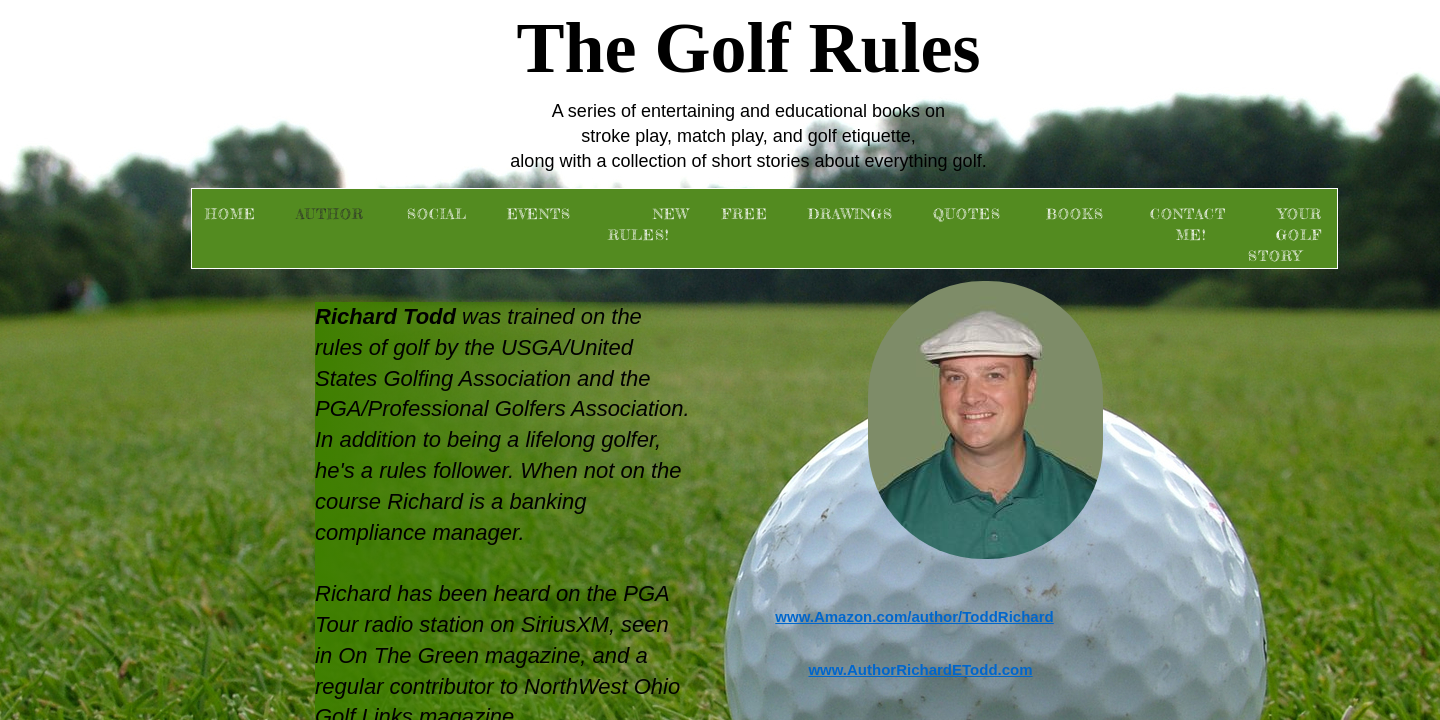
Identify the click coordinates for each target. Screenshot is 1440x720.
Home (230, 213)
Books (1075, 213)
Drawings (850, 213)
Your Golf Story (1285, 234)
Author (330, 213)
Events (539, 213)
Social (437, 213)
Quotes (967, 213)
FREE (745, 213)
